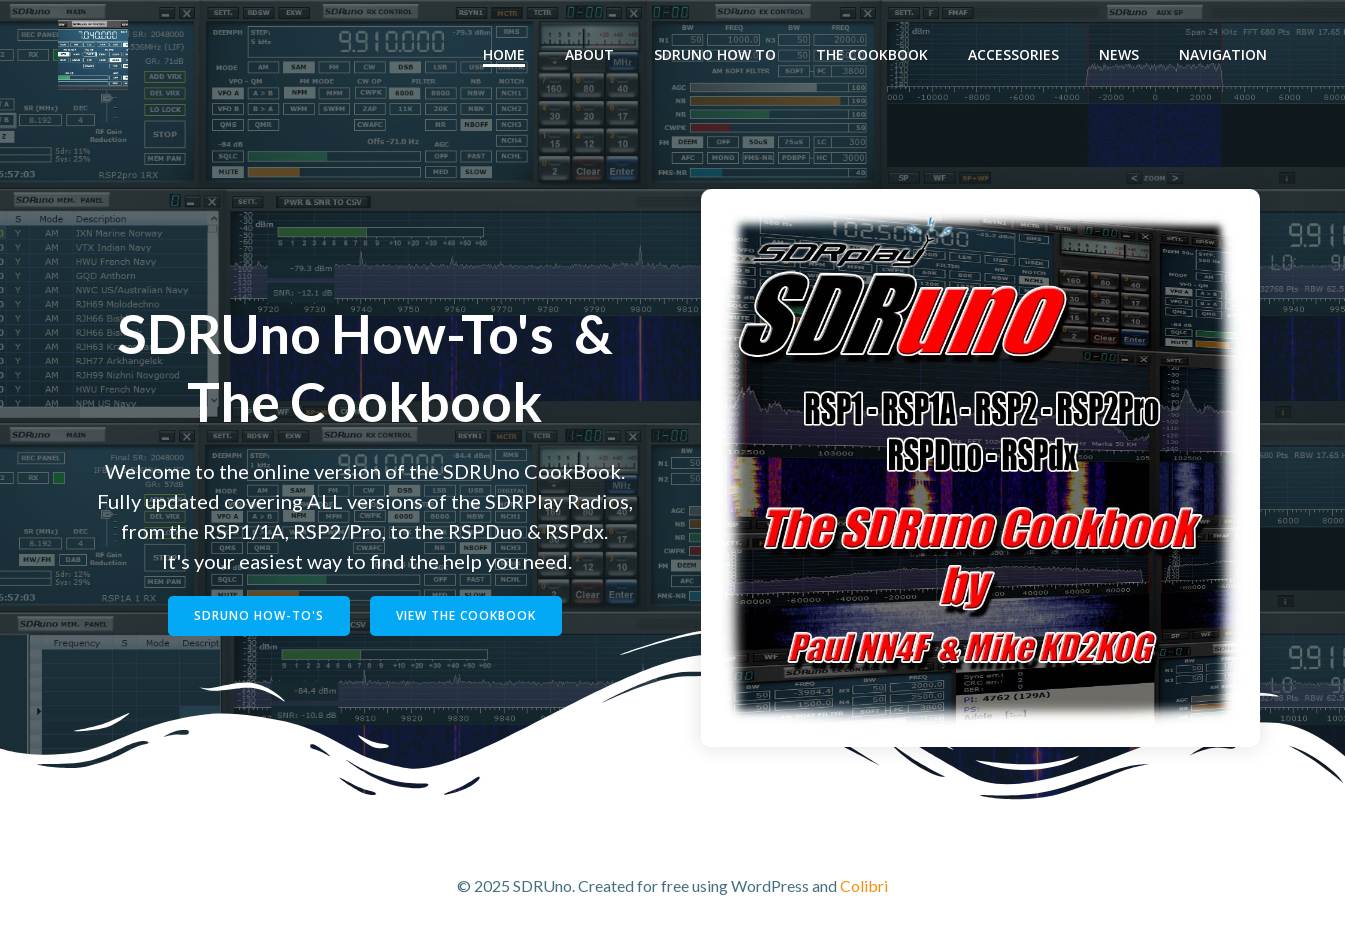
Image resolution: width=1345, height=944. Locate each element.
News (1121, 55)
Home (506, 55)
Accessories (1015, 55)
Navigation (1225, 55)
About (591, 55)
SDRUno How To (717, 55)
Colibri (864, 884)
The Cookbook (874, 55)
